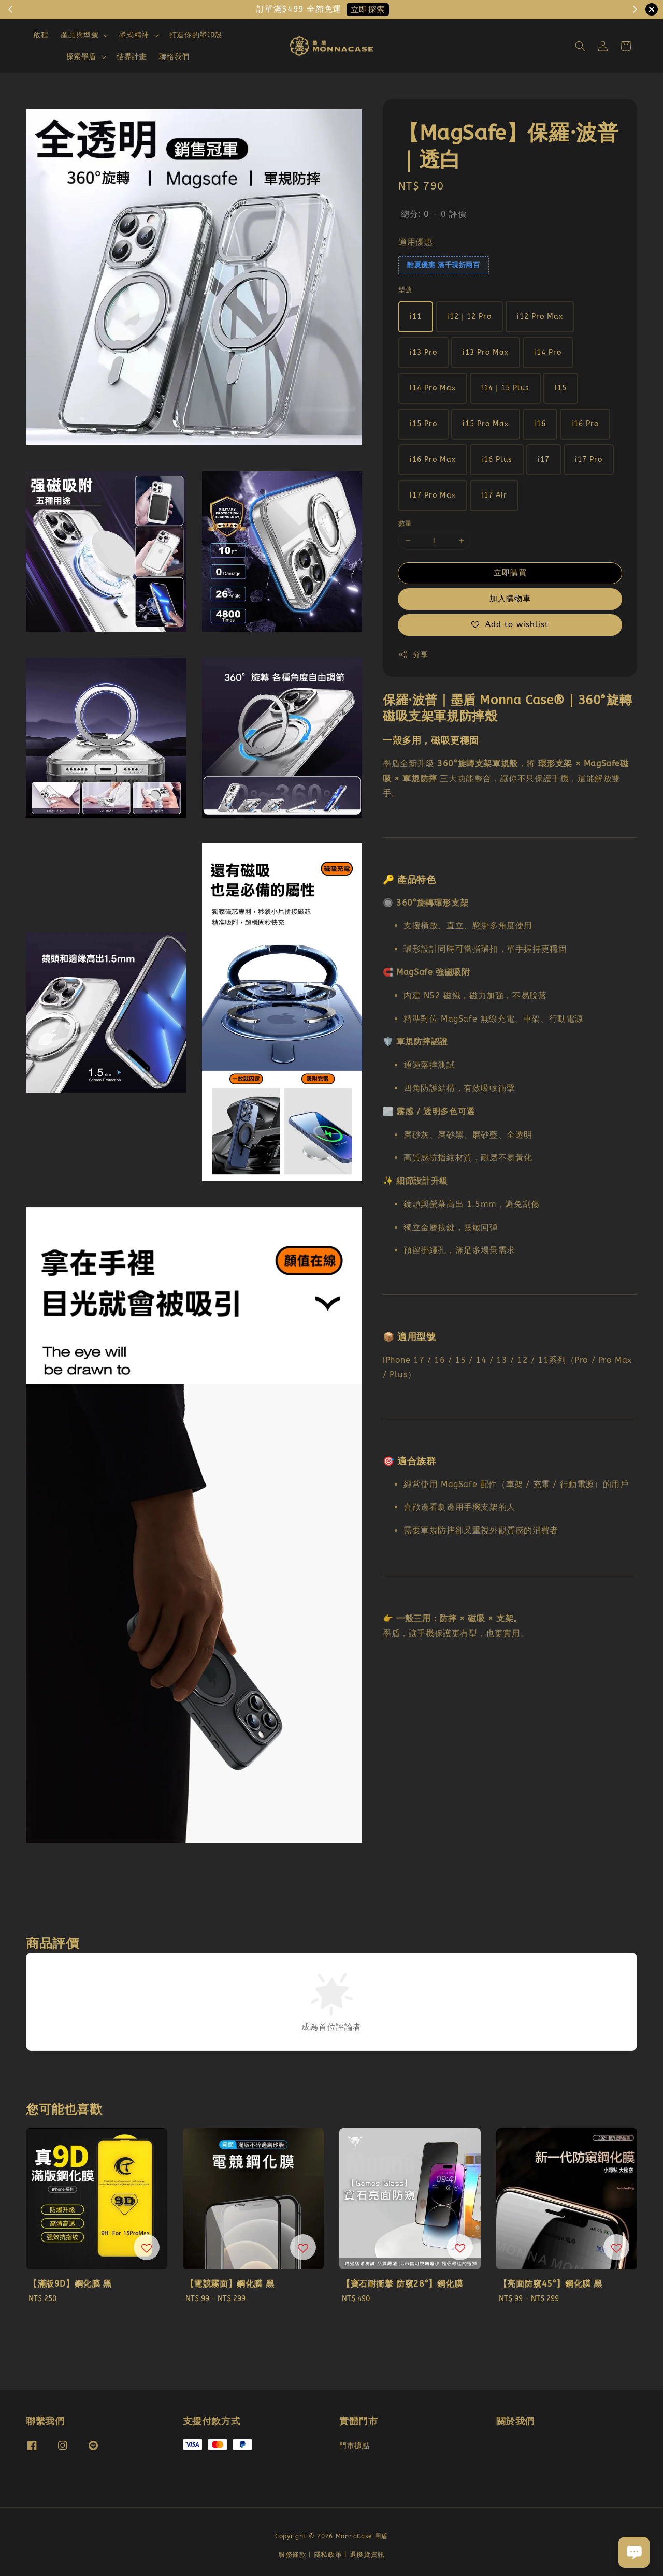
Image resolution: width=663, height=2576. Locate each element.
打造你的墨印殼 (195, 35)
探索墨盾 (81, 56)
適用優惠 (415, 242)
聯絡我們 (174, 56)
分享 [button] (413, 654)
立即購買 (510, 572)
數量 (405, 523)
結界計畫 (132, 56)
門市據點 (354, 2445)
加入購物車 (510, 598)
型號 (405, 290)
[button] (580, 46)
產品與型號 (79, 35)
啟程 (40, 35)
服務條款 (292, 2554)
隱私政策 (328, 2554)
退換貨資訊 (367, 2554)
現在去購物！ (373, 9)
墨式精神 (134, 35)
